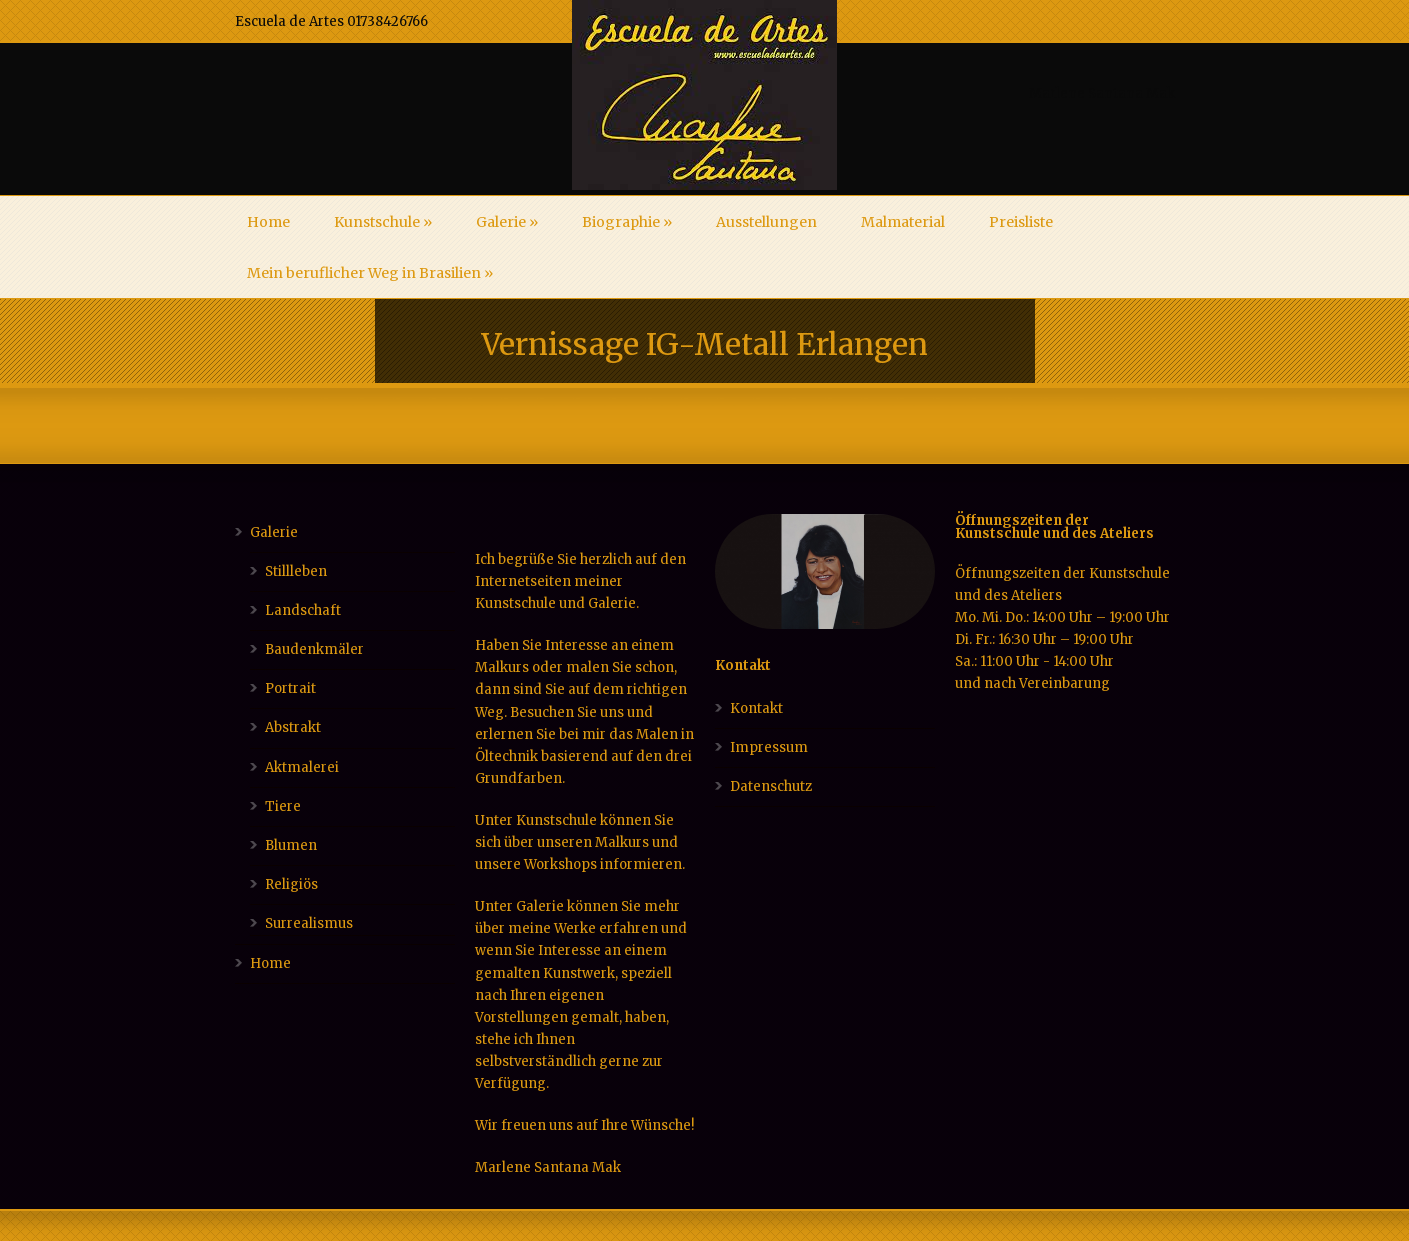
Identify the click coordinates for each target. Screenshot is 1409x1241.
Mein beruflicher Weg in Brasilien (370, 273)
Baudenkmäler (314, 649)
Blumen (291, 845)
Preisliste (1021, 222)
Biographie (627, 222)
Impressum (769, 747)
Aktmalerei (302, 767)
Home (268, 222)
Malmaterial (903, 222)
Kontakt (756, 708)
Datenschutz (771, 786)
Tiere (283, 806)
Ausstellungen (766, 222)
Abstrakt (293, 727)
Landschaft (303, 610)
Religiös (291, 884)
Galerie (507, 222)
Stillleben (296, 571)
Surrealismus (309, 923)
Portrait (290, 688)
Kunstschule (383, 222)
